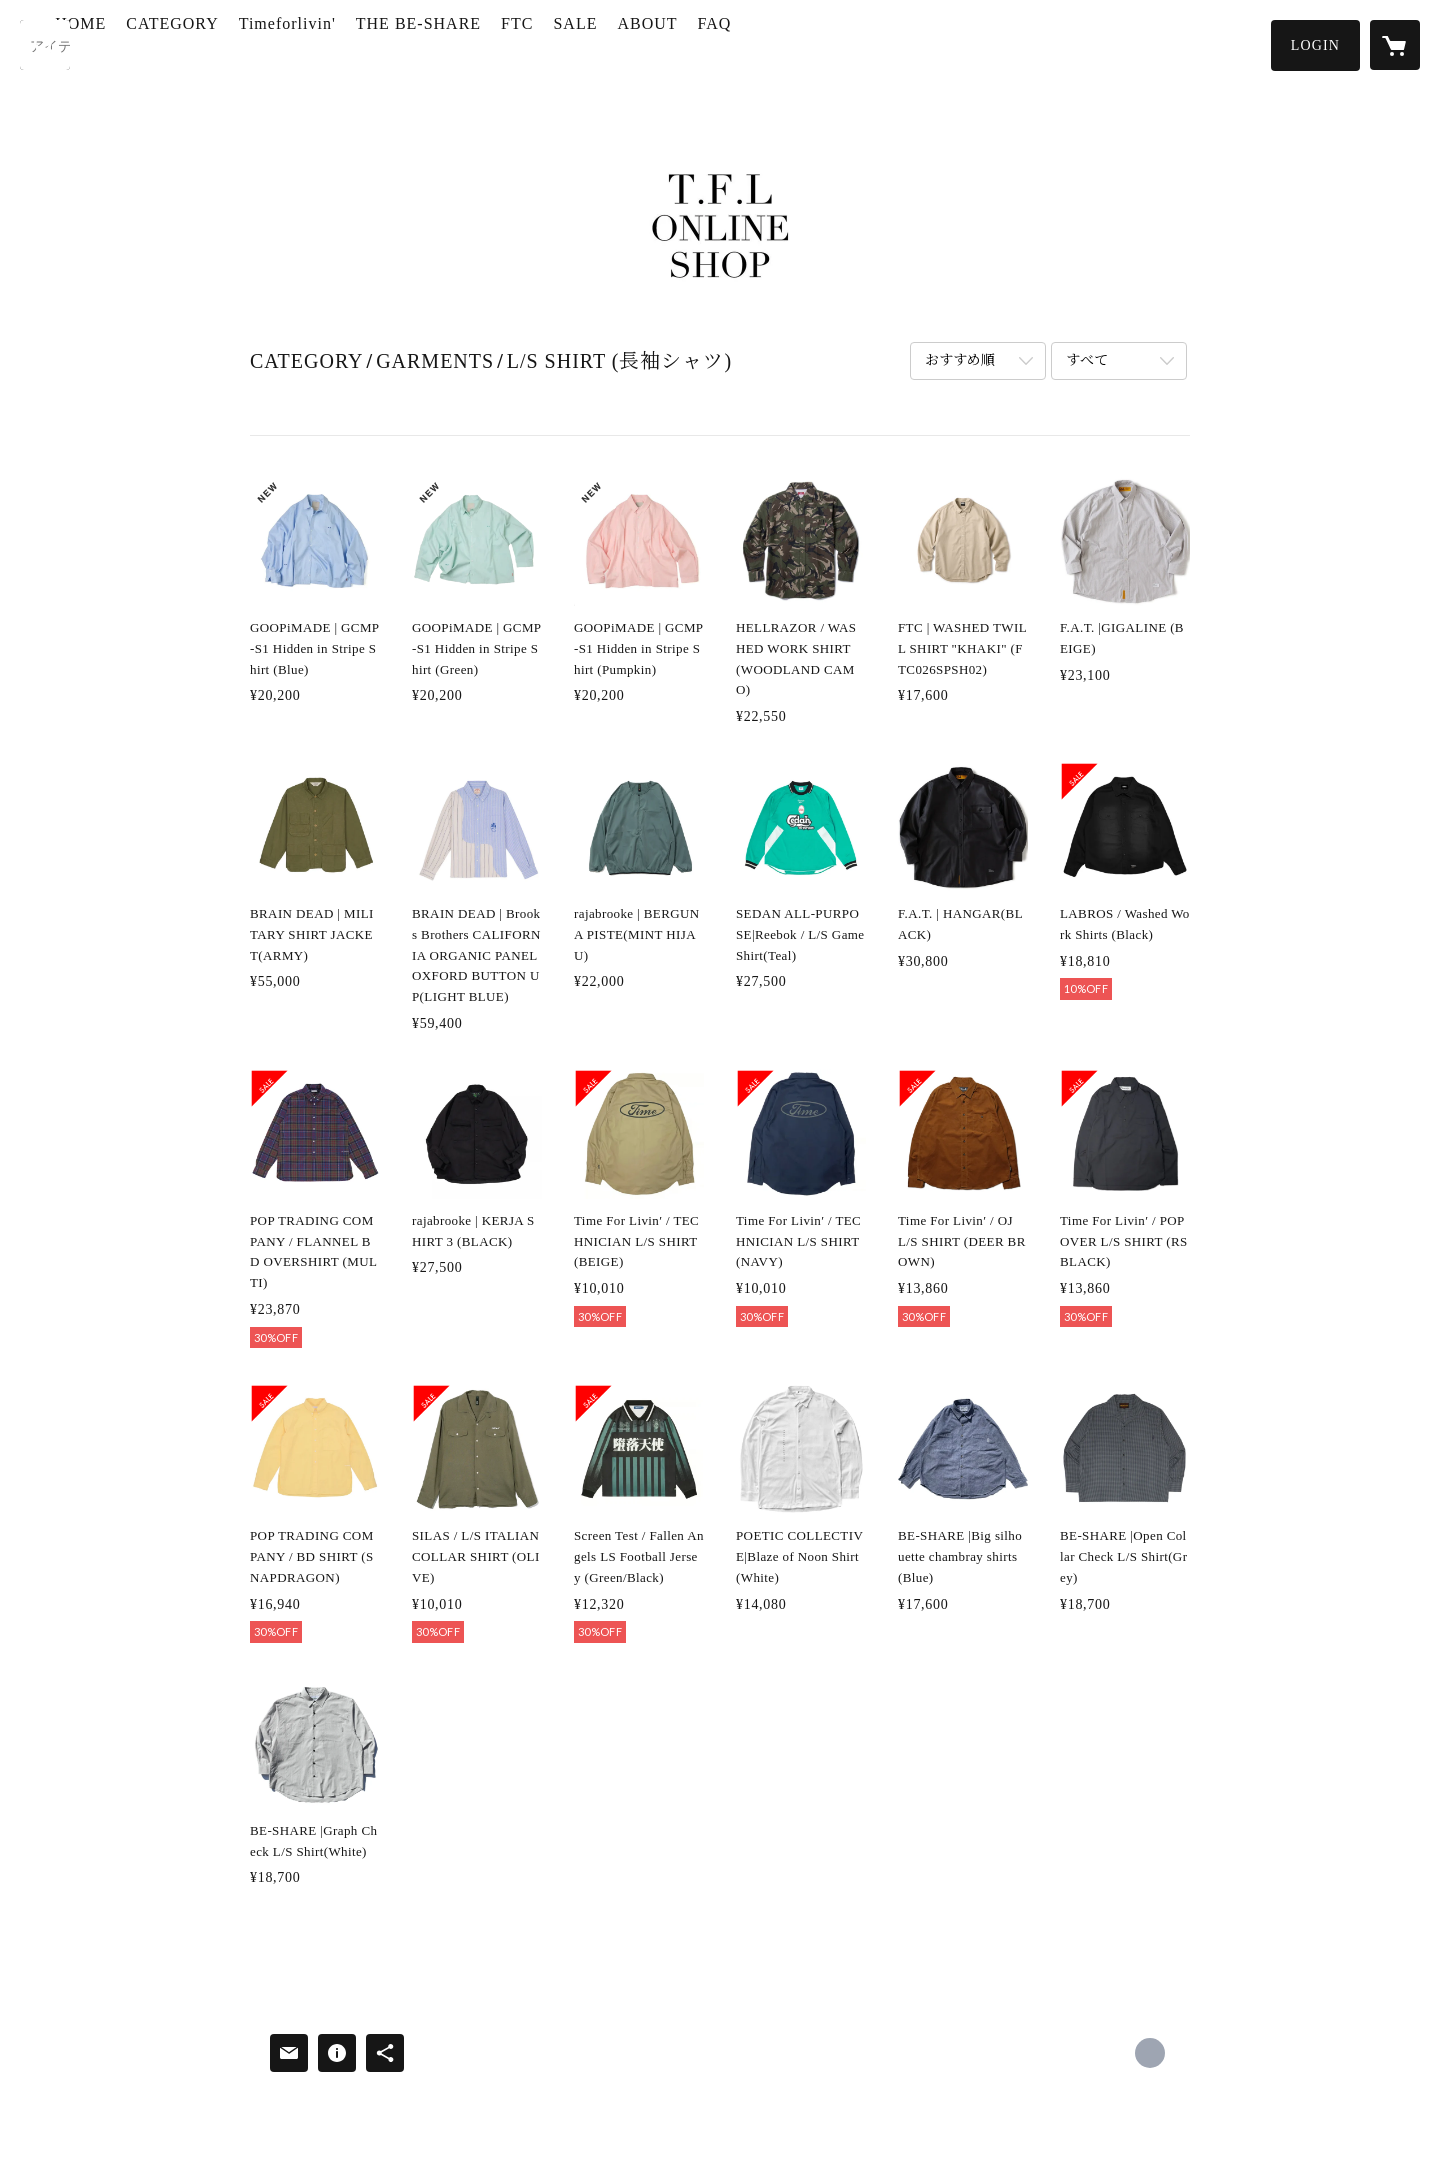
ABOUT (722, 43)
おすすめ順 (960, 360)
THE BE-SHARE (493, 43)
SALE (650, 43)
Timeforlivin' (362, 43)
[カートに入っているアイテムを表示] (1395, 45)
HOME (155, 43)
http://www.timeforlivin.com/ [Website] (1150, 2053)
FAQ (789, 43)
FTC (592, 43)
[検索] (45, 45)
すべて (1087, 360)
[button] (1315, 45)
